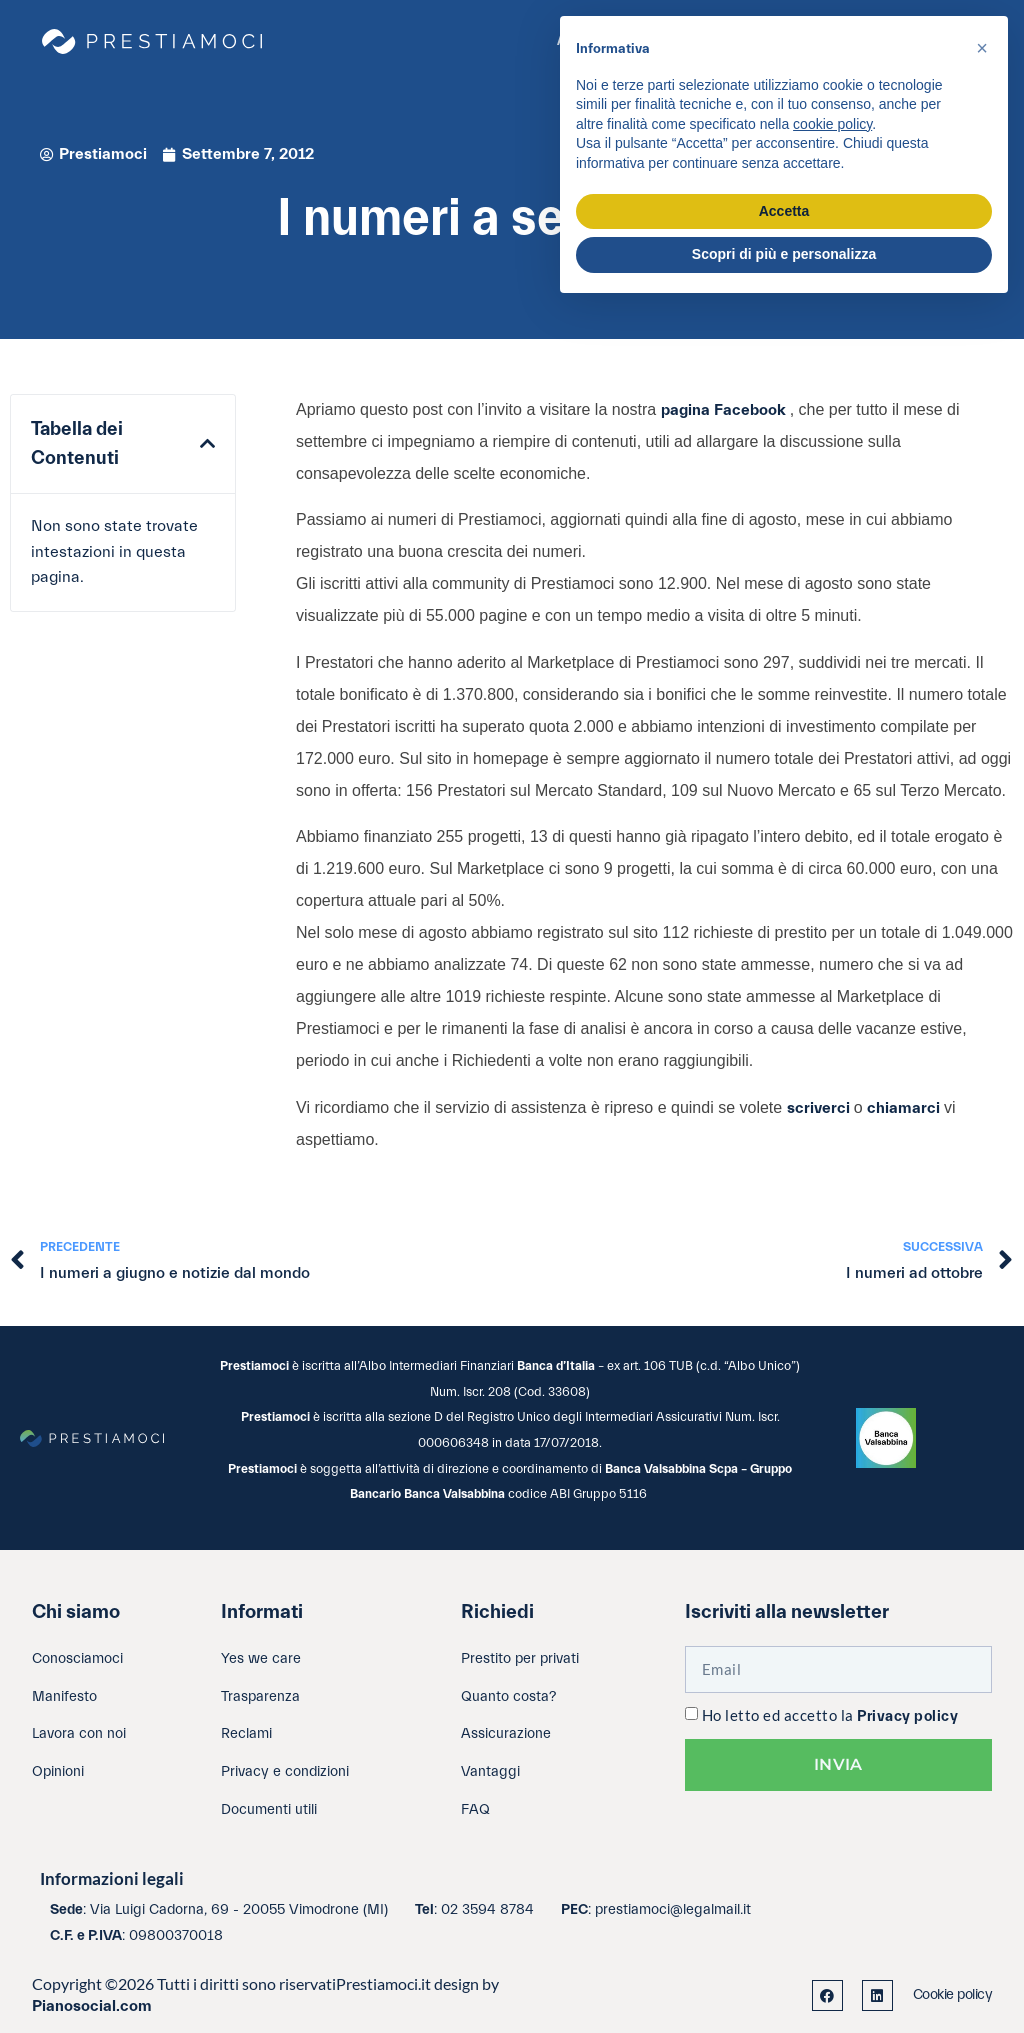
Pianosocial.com (92, 2006)
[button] (207, 444)
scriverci (820, 1108)
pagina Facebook (725, 410)
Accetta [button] (784, 211)
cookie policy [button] (832, 124)
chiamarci (905, 1108)
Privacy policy (907, 1716)
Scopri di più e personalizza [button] (784, 254)
